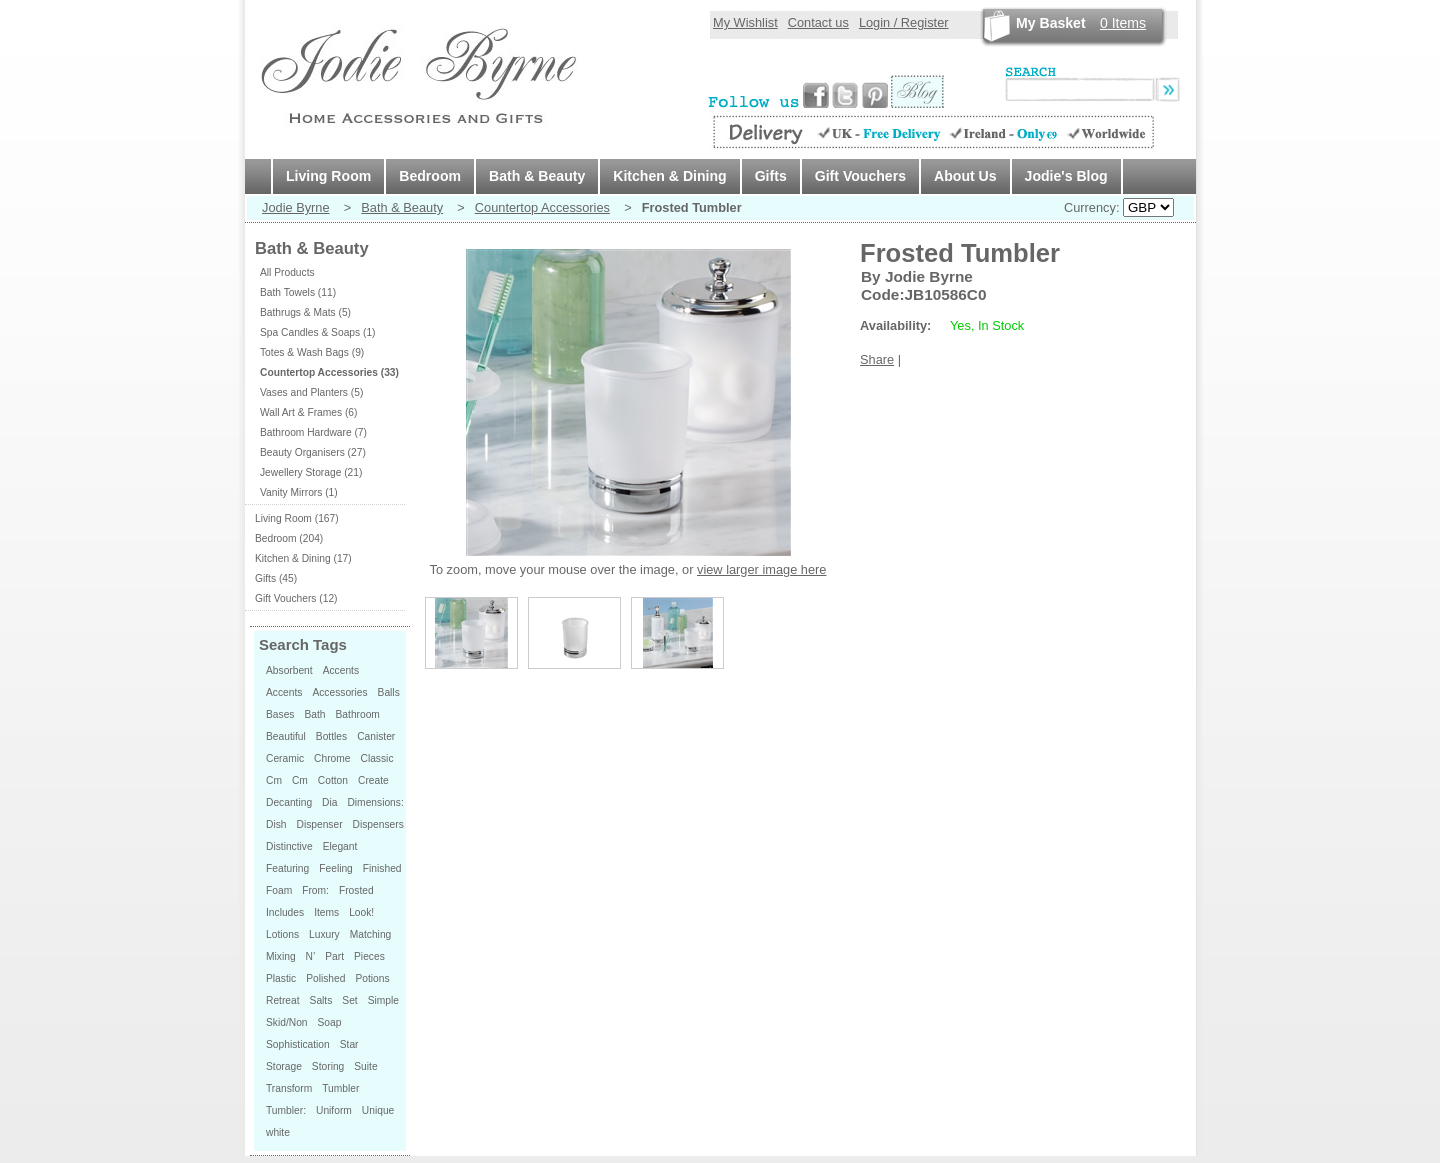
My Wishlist (745, 22)
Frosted (356, 890)
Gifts (771, 176)
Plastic (281, 978)
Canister (376, 736)
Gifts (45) (276, 578)
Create (373, 780)
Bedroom (430, 176)
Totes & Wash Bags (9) (312, 352)
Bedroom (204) (289, 538)
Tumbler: (286, 1110)
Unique (378, 1110)
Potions (372, 978)
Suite (365, 1066)
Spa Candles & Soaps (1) (318, 332)
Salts (321, 1000)
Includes (285, 912)
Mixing (281, 956)
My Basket (1051, 23)
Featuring (287, 868)
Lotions (282, 934)
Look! (361, 912)
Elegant (340, 846)
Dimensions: (375, 802)
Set (349, 1000)
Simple (383, 1000)
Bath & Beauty (537, 176)
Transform (289, 1088)
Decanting (289, 802)
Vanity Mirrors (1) (299, 492)
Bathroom (358, 714)
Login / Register (904, 22)
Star (349, 1044)
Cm (274, 780)
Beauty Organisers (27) (313, 452)
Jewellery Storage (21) (311, 472)
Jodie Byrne (296, 207)
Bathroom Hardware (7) (313, 432)
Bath (314, 714)
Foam (279, 890)
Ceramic (285, 758)
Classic (377, 758)
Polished (325, 978)
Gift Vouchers (860, 176)
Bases (280, 714)
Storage (284, 1066)
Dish (276, 824)
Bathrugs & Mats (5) (305, 312)
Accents (341, 670)
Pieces (369, 956)
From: (315, 890)
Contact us (818, 22)
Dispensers (378, 824)
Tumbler (340, 1088)
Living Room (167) (297, 518)
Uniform (334, 1110)
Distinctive (289, 846)
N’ (311, 956)
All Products (287, 272)
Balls (389, 692)
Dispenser (319, 824)
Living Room (328, 176)
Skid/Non (287, 1022)
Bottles (331, 736)
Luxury (324, 934)
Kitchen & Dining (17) (303, 558)
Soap (330, 1022)
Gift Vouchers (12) (296, 598)
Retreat (283, 1000)
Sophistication (298, 1044)
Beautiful (286, 736)
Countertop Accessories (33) (329, 372)
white (278, 1132)
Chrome (332, 758)
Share (877, 359)
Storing (328, 1066)
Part (334, 956)
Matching (371, 934)
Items (1123, 23)
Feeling (336, 868)
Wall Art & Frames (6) (308, 412)
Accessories (339, 692)
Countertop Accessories (542, 207)
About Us (965, 176)
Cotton (333, 780)
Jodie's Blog (1066, 176)
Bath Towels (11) (298, 292)
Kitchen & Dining (669, 176)
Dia (329, 802)
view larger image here (761, 569)
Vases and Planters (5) (311, 392)
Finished (382, 868)
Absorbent (289, 670)
